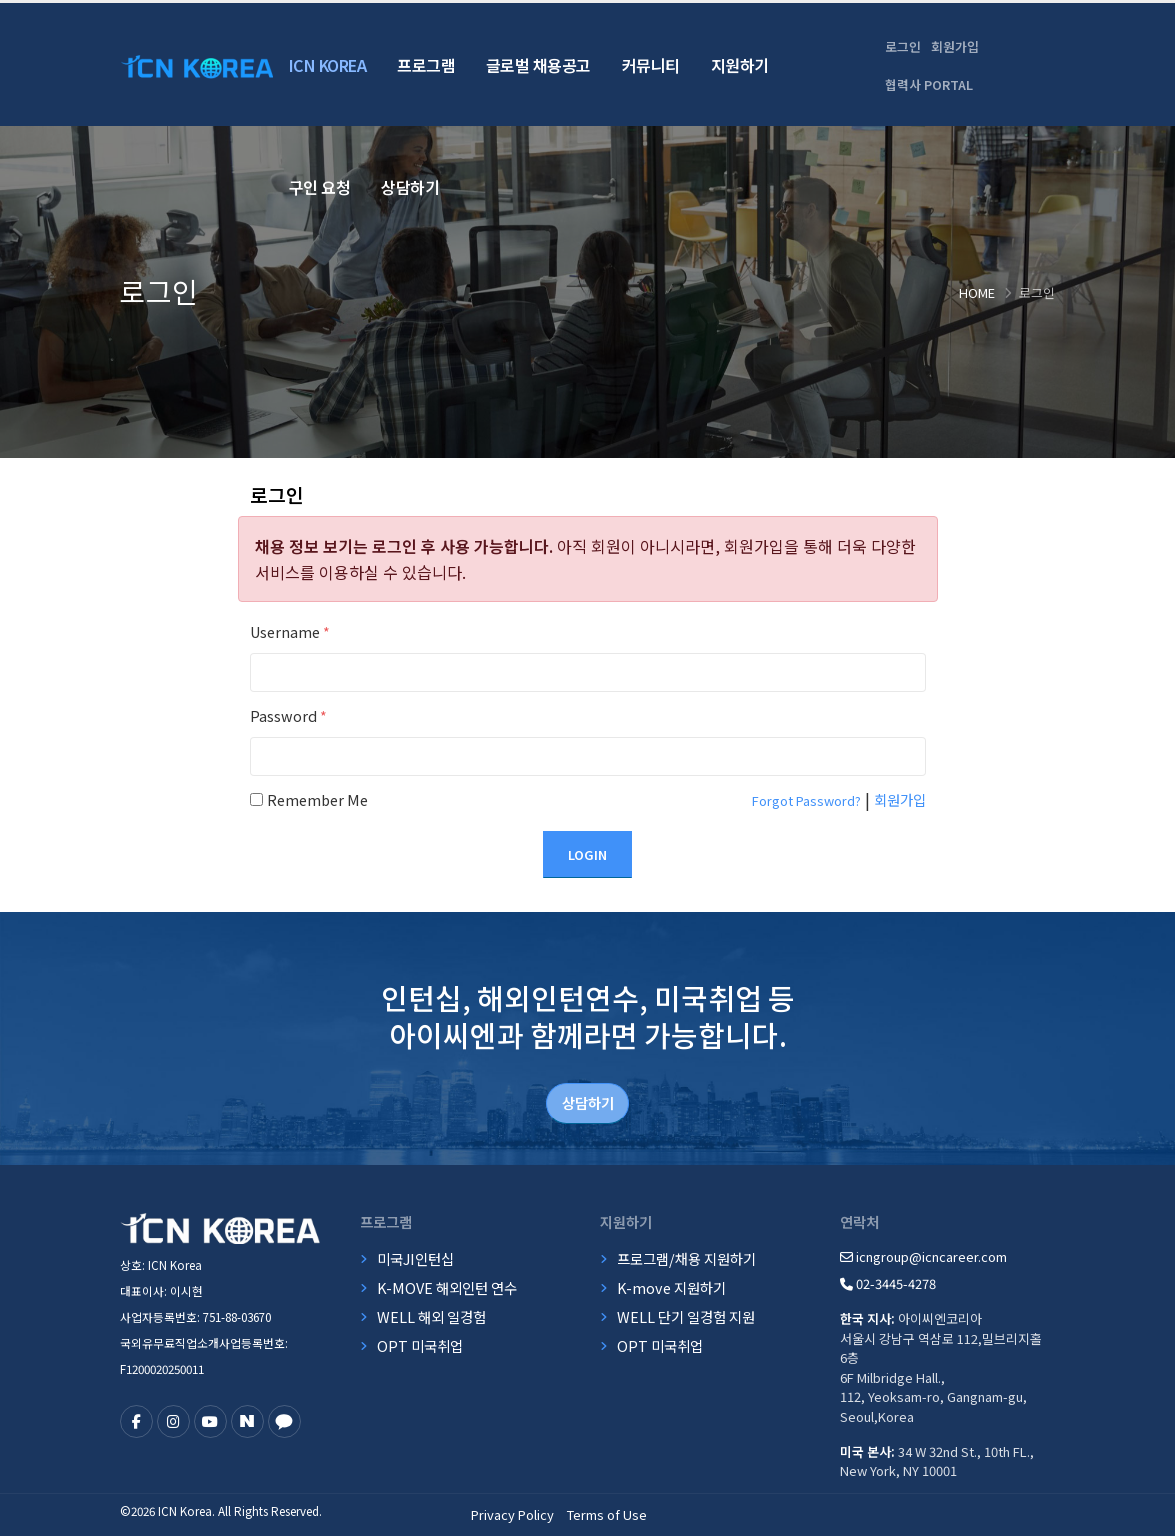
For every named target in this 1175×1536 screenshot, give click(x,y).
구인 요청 (320, 187)
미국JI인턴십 (415, 1258)
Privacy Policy (512, 1514)
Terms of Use (607, 1514)
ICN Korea (328, 65)
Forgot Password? (806, 800)
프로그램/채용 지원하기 (686, 1258)
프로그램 (426, 65)
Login (587, 854)
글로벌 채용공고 (538, 65)
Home (977, 292)
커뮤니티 (651, 65)
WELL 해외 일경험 (431, 1316)
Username (290, 631)
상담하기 (410, 187)
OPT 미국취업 (420, 1345)
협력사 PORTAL (929, 84)
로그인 (903, 46)
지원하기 (740, 65)
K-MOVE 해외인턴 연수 (447, 1287)
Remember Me (317, 799)
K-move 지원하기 (671, 1287)
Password (288, 715)
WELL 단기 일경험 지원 (686, 1316)
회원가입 (955, 46)
